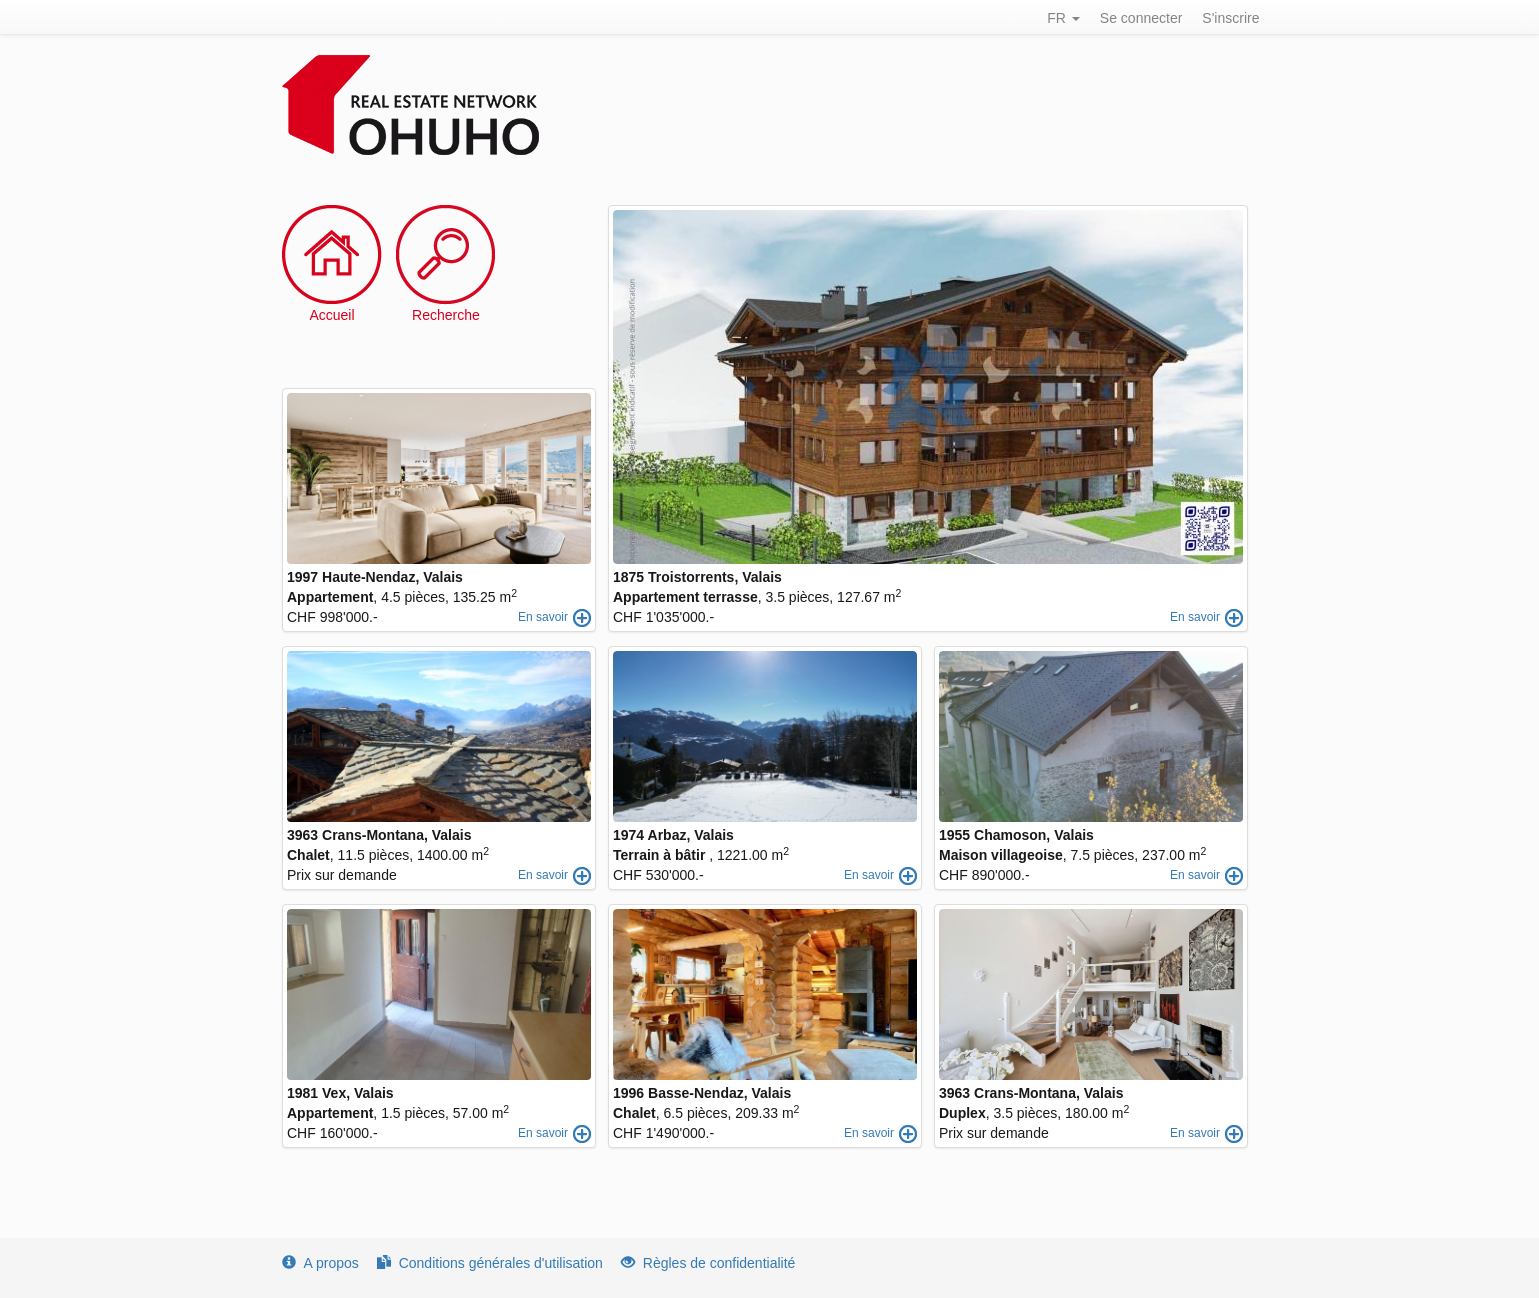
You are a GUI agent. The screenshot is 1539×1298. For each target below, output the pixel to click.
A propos (320, 1263)
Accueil (331, 315)
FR (1063, 18)
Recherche (446, 315)
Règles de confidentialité (708, 1263)
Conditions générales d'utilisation (490, 1263)
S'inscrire (1230, 18)
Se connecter (1141, 18)
